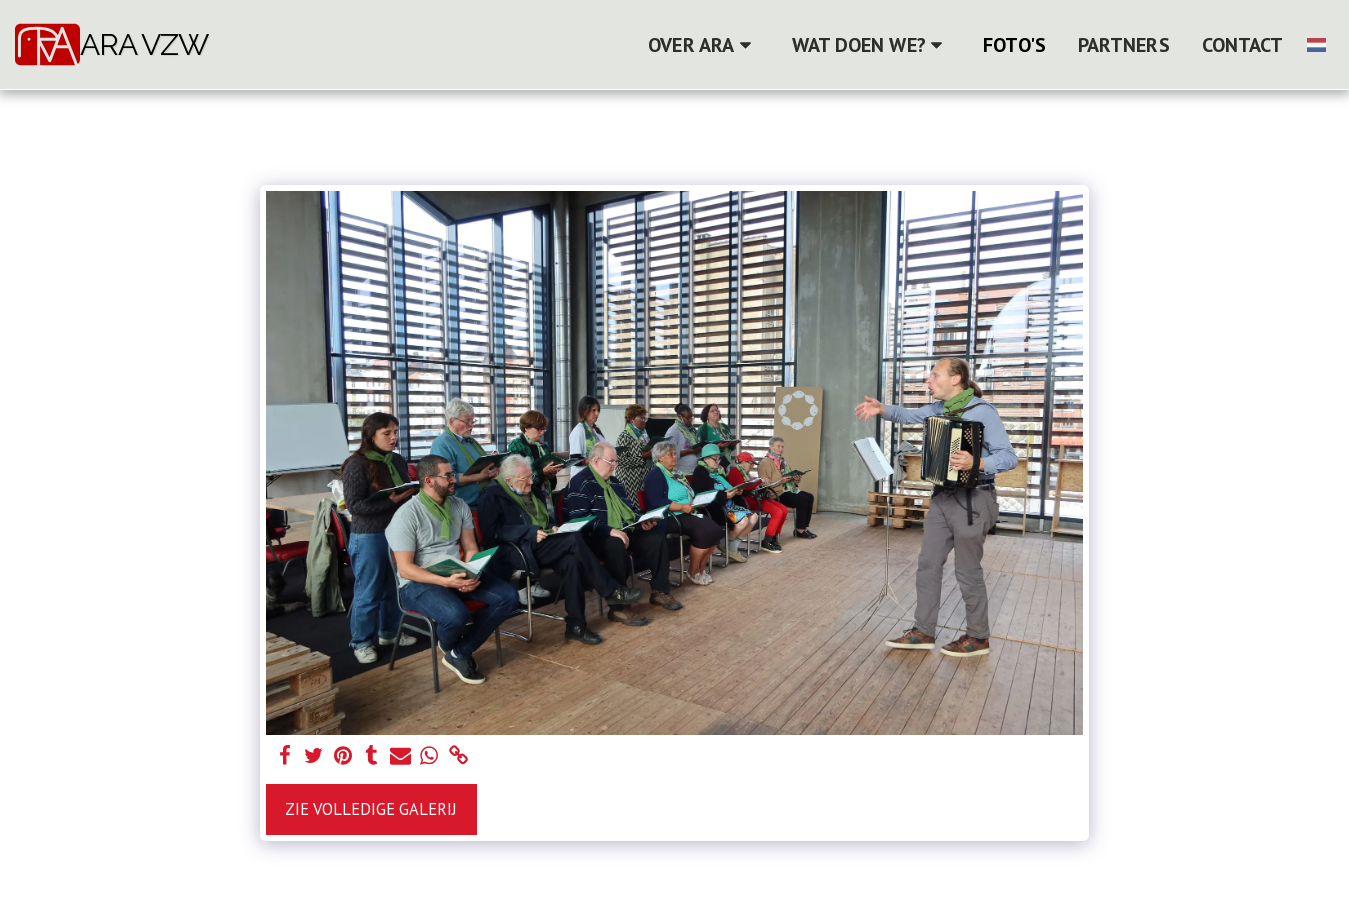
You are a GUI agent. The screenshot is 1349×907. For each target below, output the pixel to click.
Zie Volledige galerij (371, 809)
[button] (703, 45)
